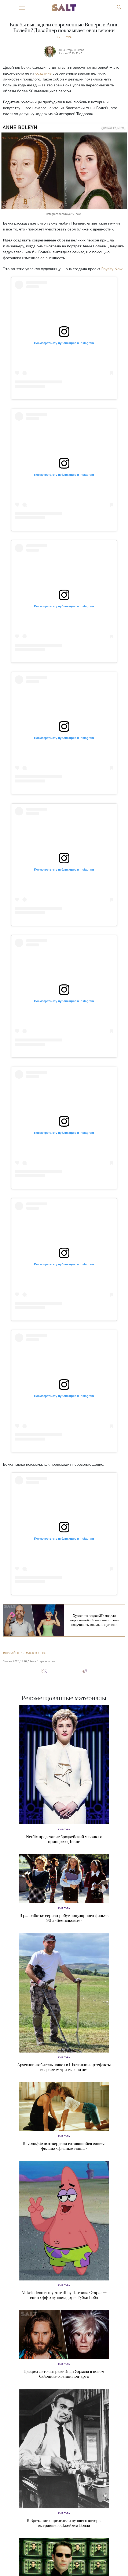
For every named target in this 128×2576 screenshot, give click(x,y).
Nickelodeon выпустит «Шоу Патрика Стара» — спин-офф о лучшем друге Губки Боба (64, 2295)
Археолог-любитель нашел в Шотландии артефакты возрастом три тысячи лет (64, 2067)
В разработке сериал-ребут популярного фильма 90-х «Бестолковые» (64, 1918)
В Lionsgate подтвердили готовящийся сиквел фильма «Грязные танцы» (64, 2146)
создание (43, 73)
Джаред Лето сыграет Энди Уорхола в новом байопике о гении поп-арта (64, 2374)
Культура (64, 37)
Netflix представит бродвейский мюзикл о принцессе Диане (64, 1839)
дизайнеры (14, 1653)
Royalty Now (111, 269)
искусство (37, 1653)
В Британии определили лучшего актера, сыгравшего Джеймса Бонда (64, 2523)
